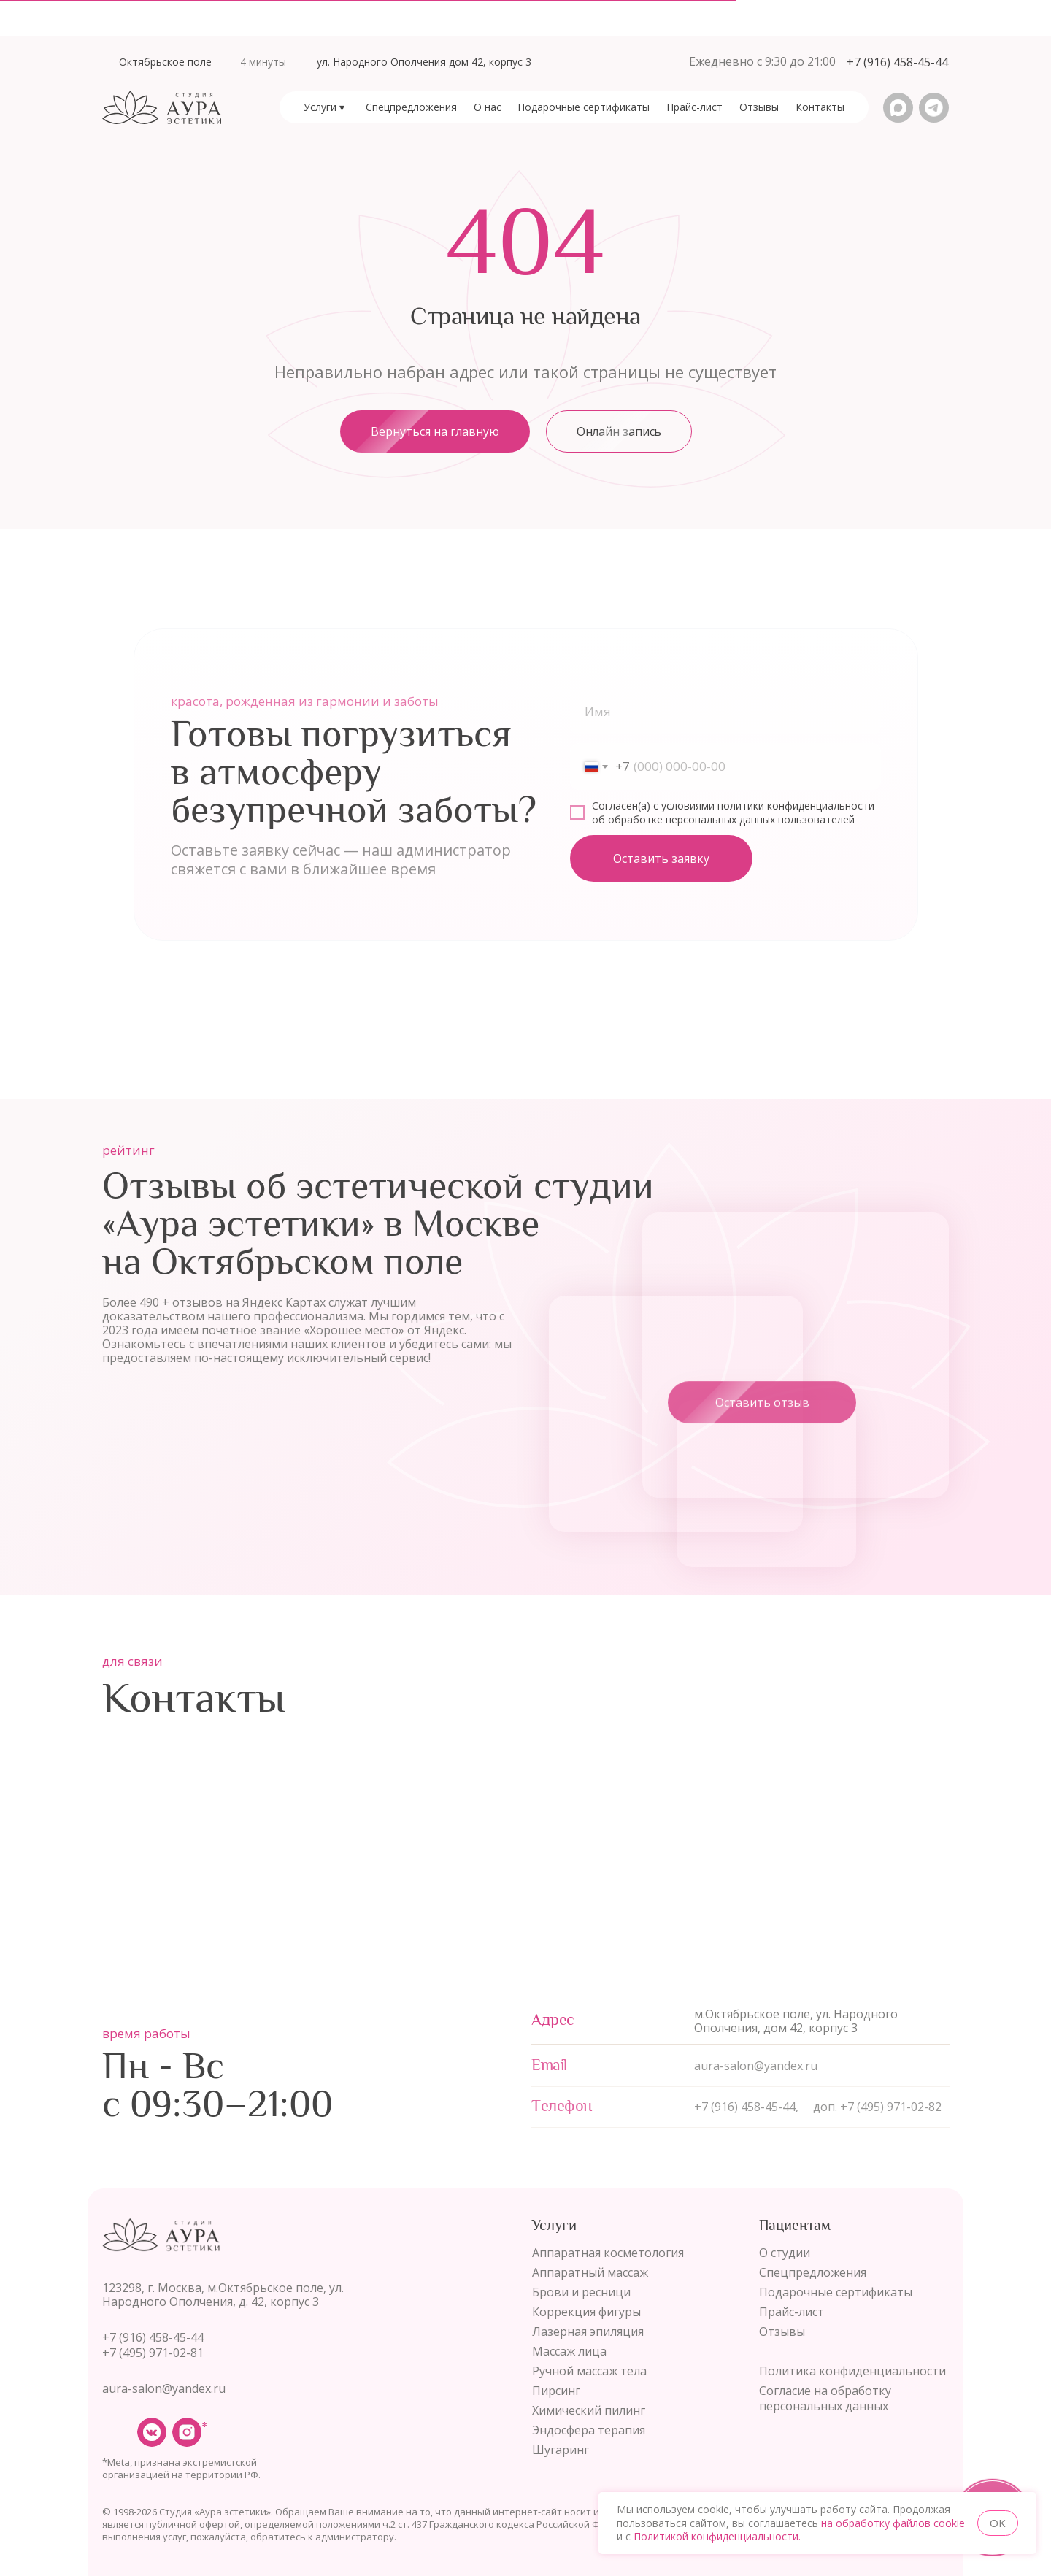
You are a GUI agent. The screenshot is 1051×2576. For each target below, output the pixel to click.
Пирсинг (556, 2391)
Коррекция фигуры (586, 2312)
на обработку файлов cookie (893, 2523)
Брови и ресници (581, 2292)
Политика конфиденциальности (852, 2371)
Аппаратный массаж (590, 2272)
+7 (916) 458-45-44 (153, 2337)
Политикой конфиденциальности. (717, 2536)
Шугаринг (560, 2450)
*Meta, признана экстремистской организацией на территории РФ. (181, 2468)
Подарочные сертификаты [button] (835, 2292)
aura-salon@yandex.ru (164, 2388)
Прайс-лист (791, 2312)
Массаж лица (569, 2351)
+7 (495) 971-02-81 (153, 2353)
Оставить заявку (661, 862)
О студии (784, 2253)
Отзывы (782, 2331)
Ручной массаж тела (589, 2371)
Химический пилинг (588, 2410)
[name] (725, 714)
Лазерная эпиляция (588, 2331)
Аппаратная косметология (608, 2253)
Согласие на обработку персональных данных (825, 2398)
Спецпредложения (812, 2272)
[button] (897, 62)
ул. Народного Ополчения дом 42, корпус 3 (424, 62)
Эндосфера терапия (588, 2430)
